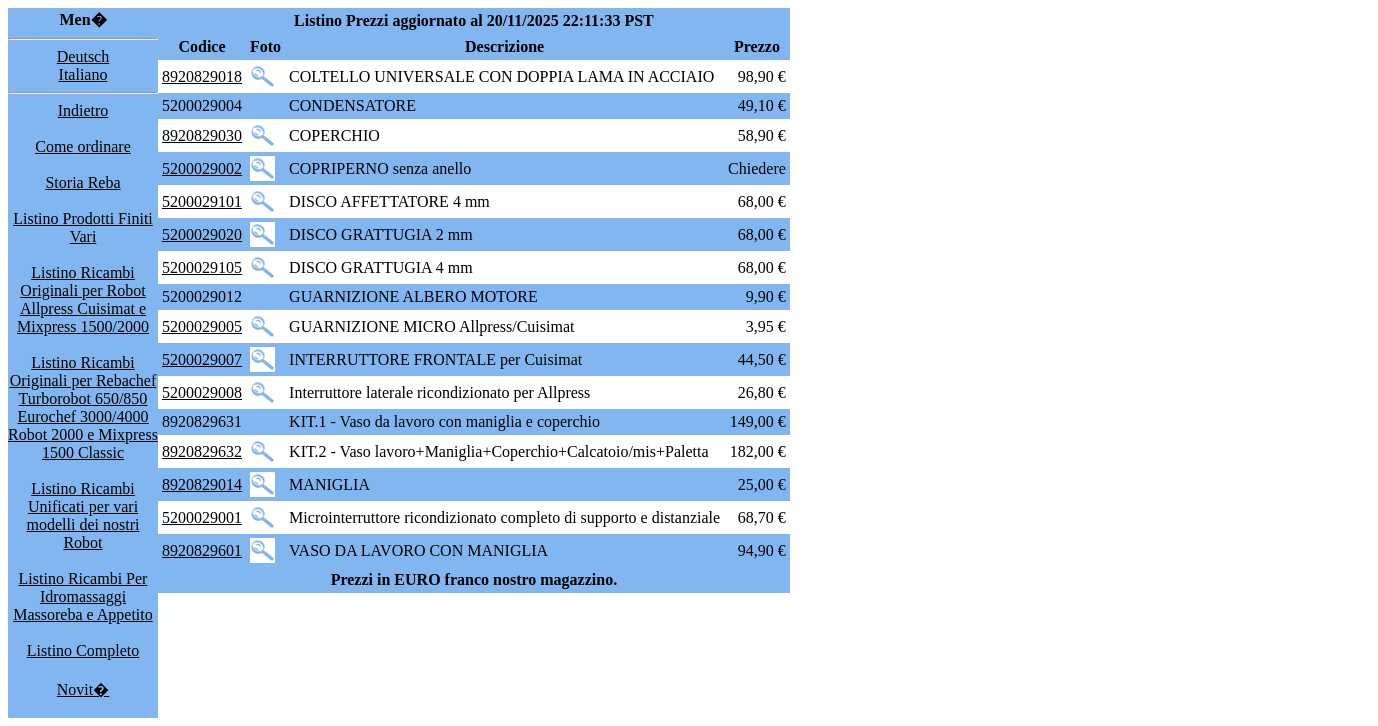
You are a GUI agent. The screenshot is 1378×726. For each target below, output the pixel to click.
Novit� (83, 689)
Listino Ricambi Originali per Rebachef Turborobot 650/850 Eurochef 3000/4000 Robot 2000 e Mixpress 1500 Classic (83, 407)
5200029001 (202, 517)
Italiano (83, 74)
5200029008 (202, 392)
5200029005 (202, 326)
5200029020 (202, 234)
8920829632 (202, 451)
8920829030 (202, 135)
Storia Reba (82, 182)
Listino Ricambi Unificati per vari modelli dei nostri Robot (83, 515)
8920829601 (202, 550)
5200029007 (202, 359)
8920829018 (202, 76)
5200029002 (202, 168)
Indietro (83, 110)
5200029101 (202, 201)
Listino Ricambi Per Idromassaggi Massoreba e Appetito (83, 596)
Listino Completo (83, 650)
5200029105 (202, 267)
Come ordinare (83, 146)
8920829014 (202, 484)
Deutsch (83, 56)
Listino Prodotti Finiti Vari (83, 227)
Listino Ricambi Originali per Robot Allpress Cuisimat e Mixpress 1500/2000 (83, 299)
